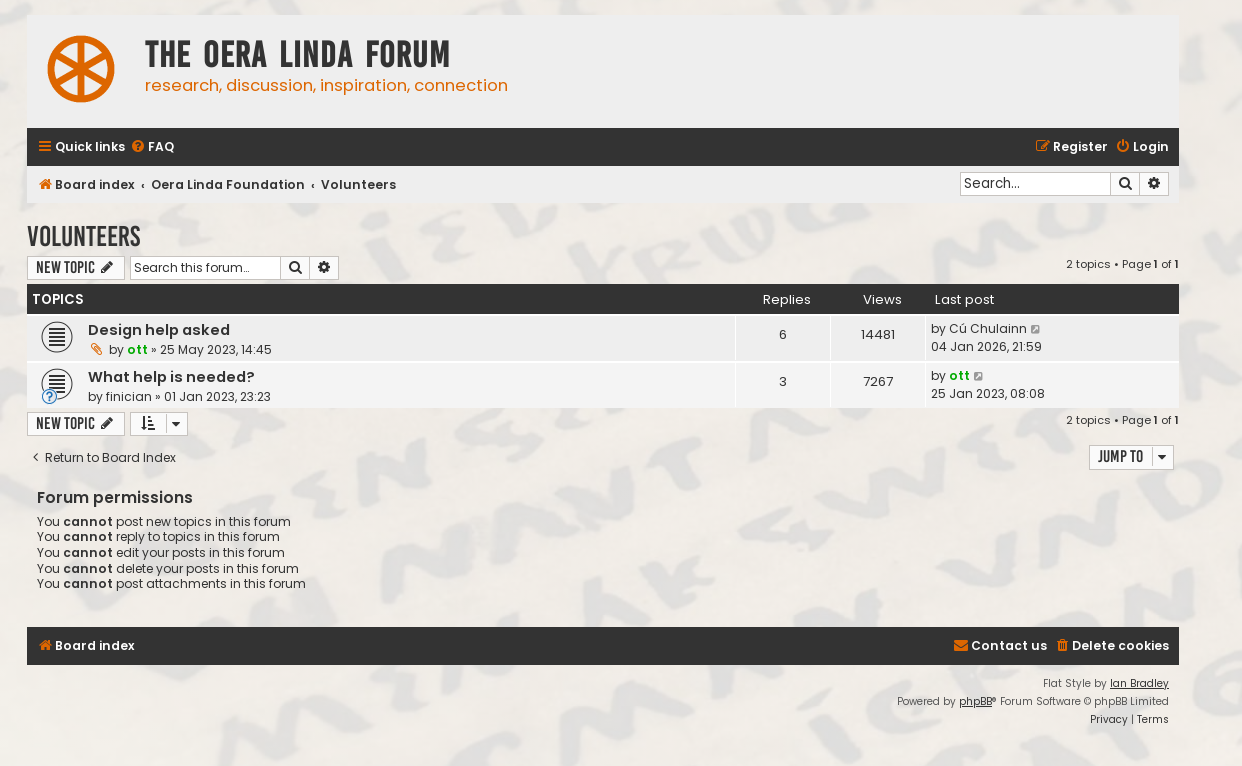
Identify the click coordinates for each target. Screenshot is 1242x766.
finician (129, 396)
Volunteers (83, 236)
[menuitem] (152, 147)
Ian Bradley (1139, 683)
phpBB (975, 701)
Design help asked (159, 330)
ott (137, 349)
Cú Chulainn (988, 328)
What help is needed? (171, 377)
